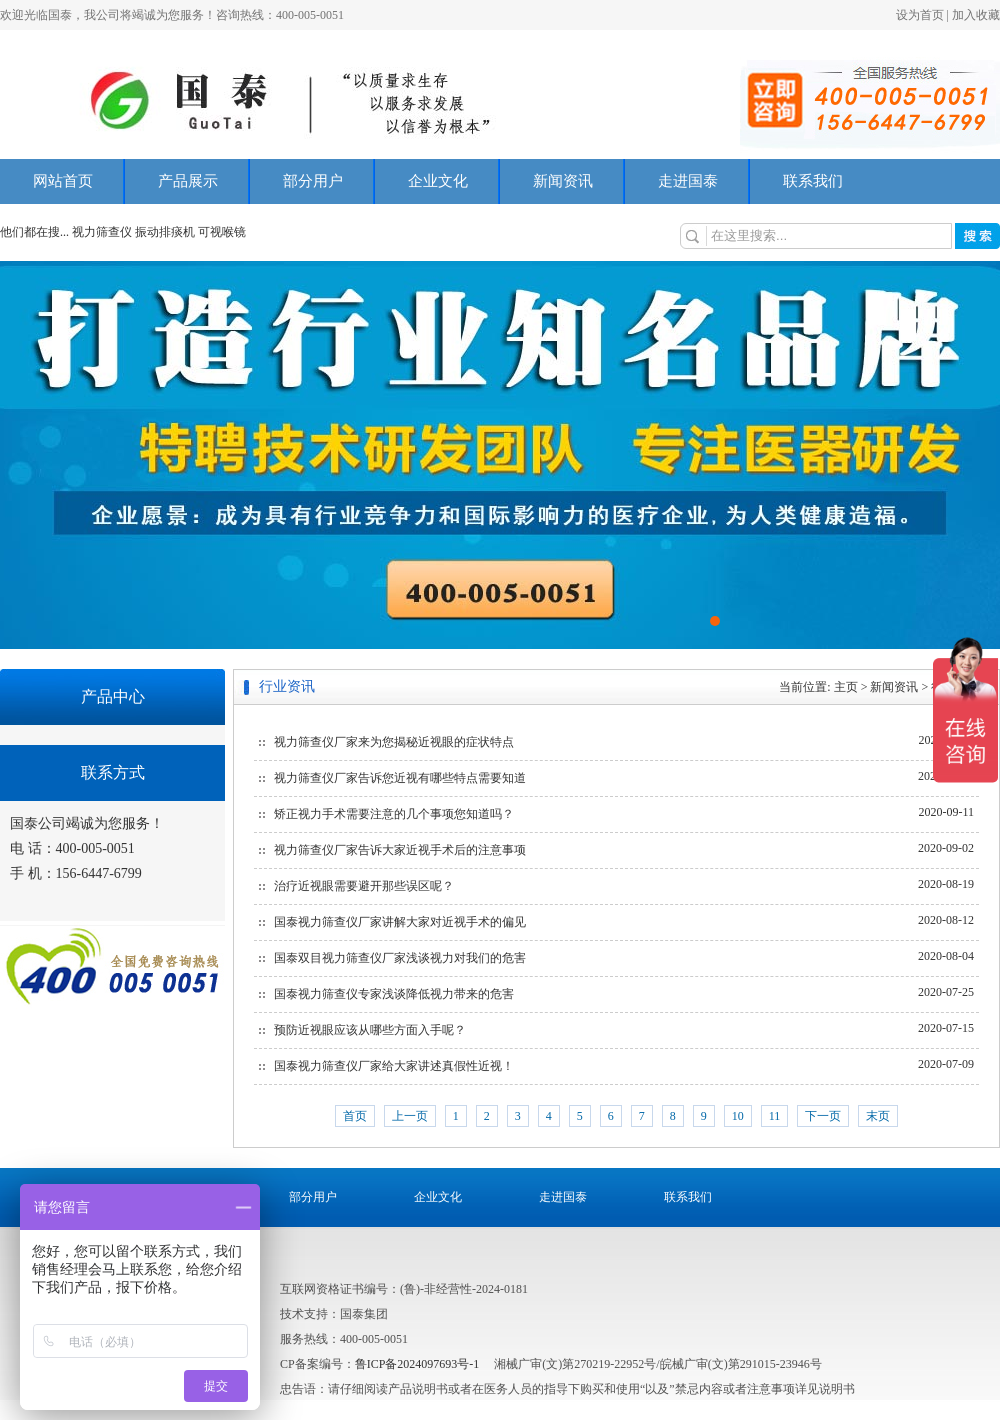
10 (738, 1116)
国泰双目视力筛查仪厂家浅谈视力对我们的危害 (400, 958)
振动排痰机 (165, 232)
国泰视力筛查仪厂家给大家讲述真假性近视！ (394, 1066)
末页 (878, 1116)
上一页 (410, 1116)
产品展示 (188, 181)
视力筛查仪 (103, 232)
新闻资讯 (563, 181)
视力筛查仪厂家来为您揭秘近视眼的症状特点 (394, 742)
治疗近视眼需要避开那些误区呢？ (364, 886)
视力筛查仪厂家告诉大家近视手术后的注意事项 (400, 850)
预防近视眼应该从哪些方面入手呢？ (370, 1030)
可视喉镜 (222, 232)
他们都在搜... (34, 232)
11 (775, 1116)
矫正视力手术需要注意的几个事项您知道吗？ (394, 814)
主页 (846, 687)
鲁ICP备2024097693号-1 (417, 1364)
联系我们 (813, 181)
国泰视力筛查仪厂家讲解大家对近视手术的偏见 (400, 922)
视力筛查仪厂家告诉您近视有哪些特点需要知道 (400, 778)
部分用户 (313, 181)
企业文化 (438, 181)
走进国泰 (688, 181)
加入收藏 (976, 15)
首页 (355, 1116)
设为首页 (920, 15)
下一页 (823, 1116)
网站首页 (63, 181)
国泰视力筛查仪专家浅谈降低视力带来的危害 (394, 994)
